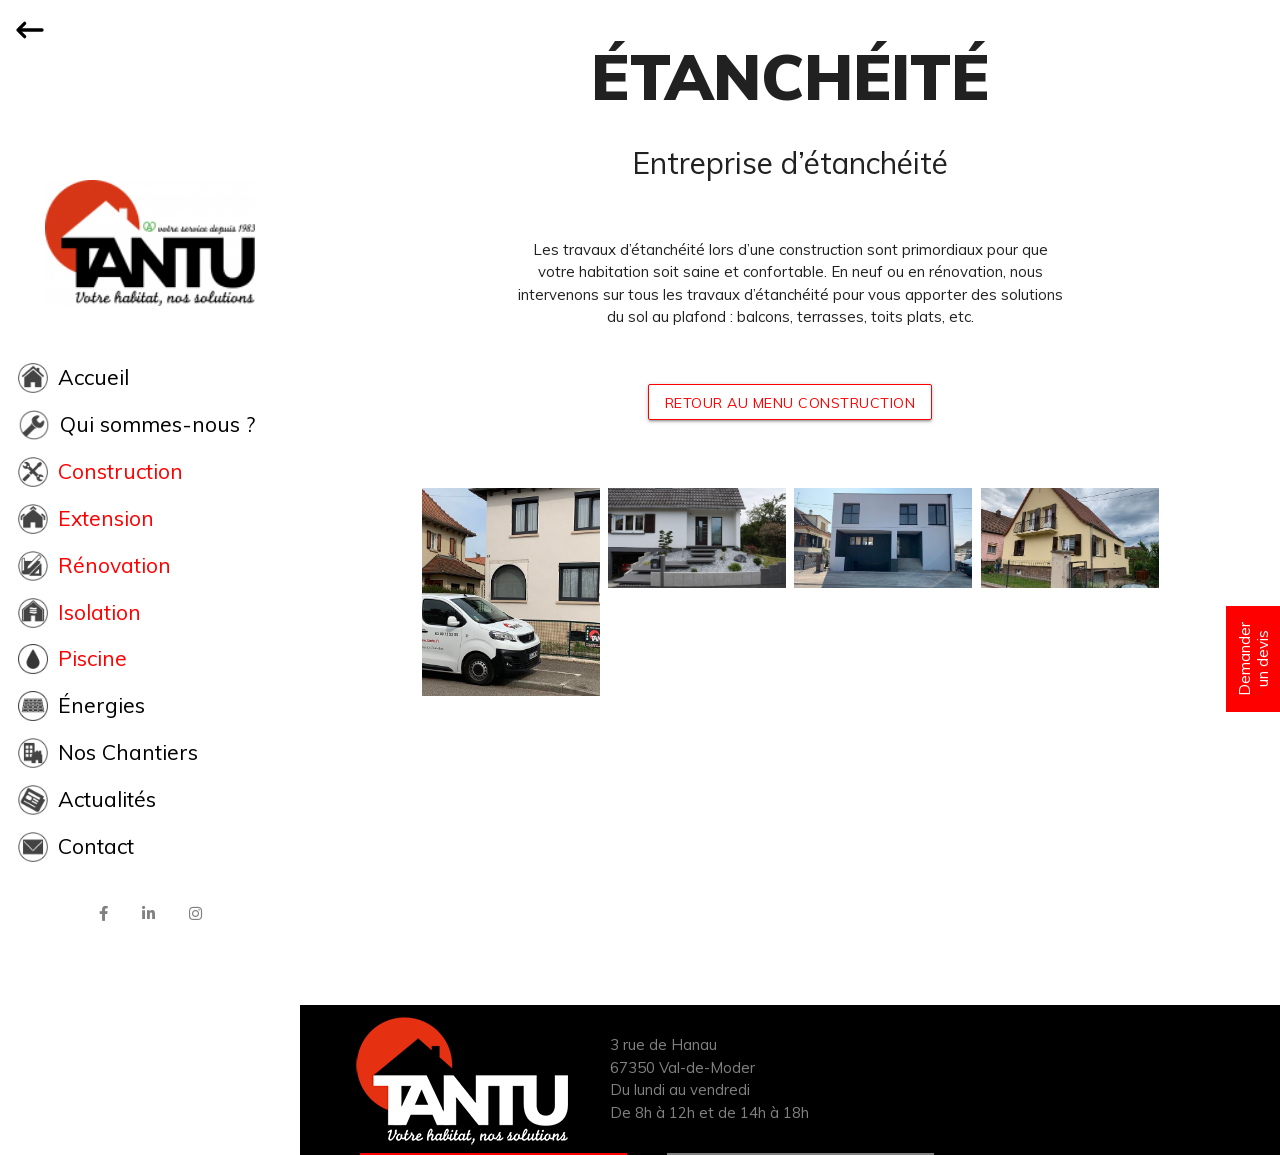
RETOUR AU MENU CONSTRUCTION (790, 403)
